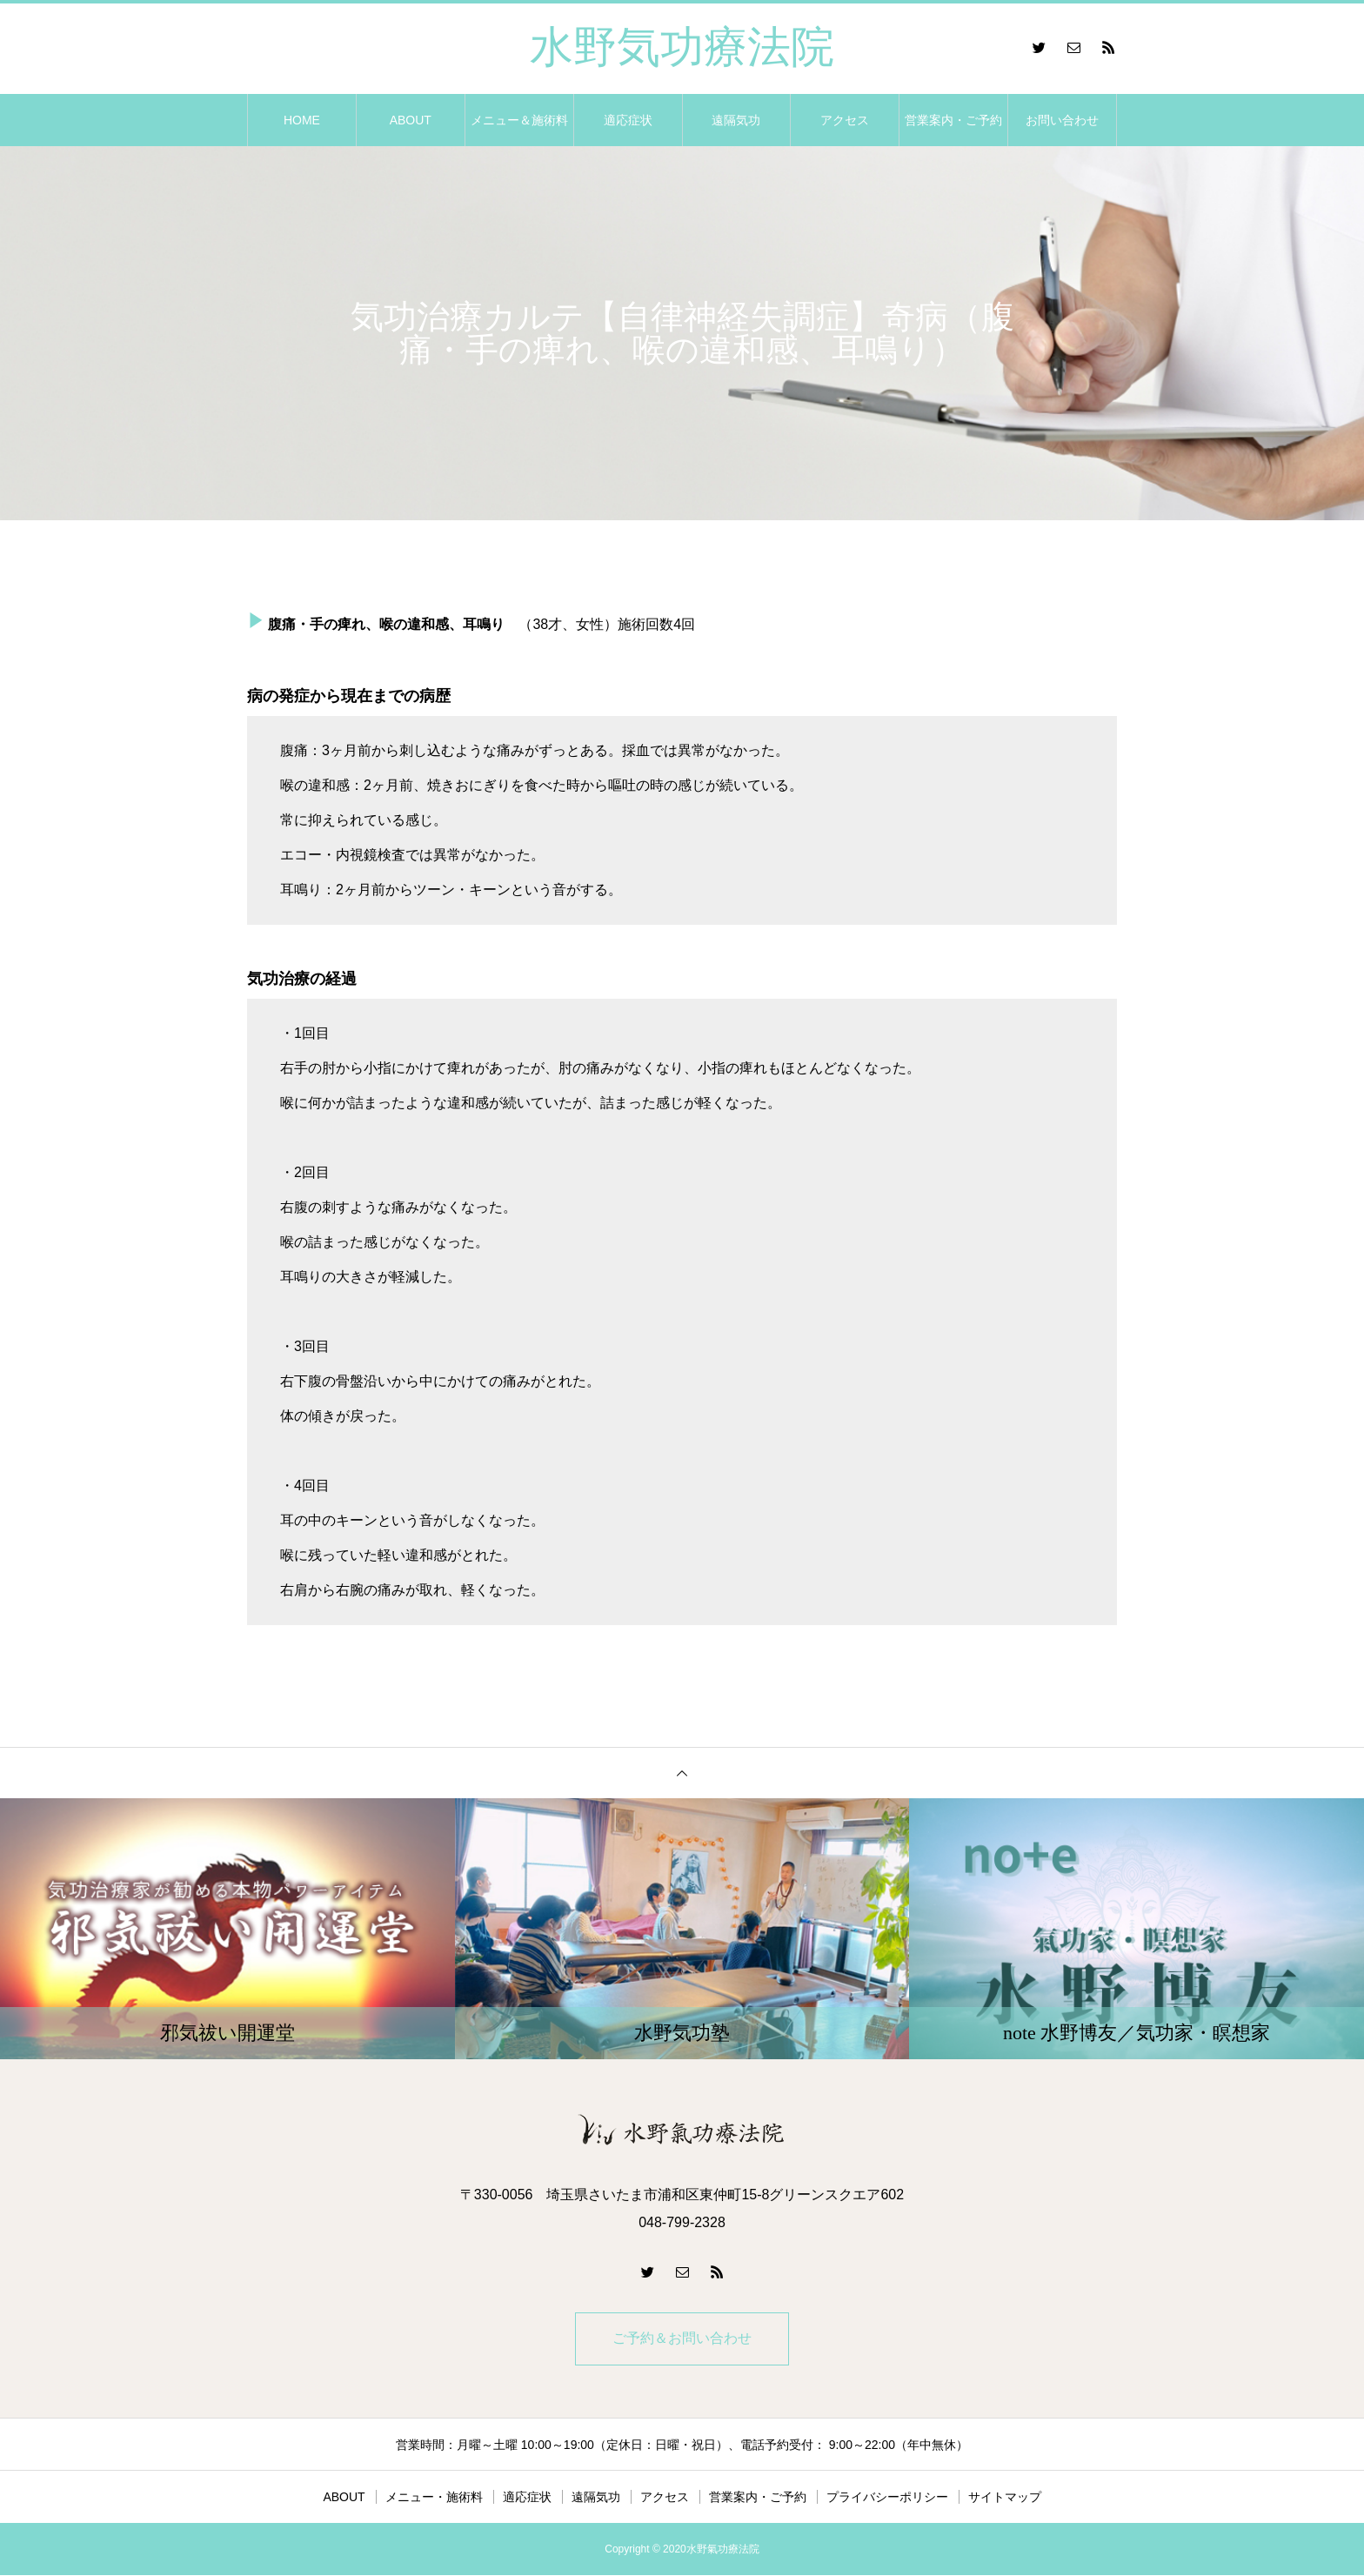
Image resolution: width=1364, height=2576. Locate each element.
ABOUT (410, 120)
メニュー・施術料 (434, 2498)
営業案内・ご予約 (953, 120)
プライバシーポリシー (887, 2498)
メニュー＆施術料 (519, 120)
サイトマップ (1004, 2498)
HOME (302, 120)
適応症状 (628, 120)
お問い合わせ (1062, 120)
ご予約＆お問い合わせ (682, 2339)
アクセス (844, 120)
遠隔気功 (736, 120)
